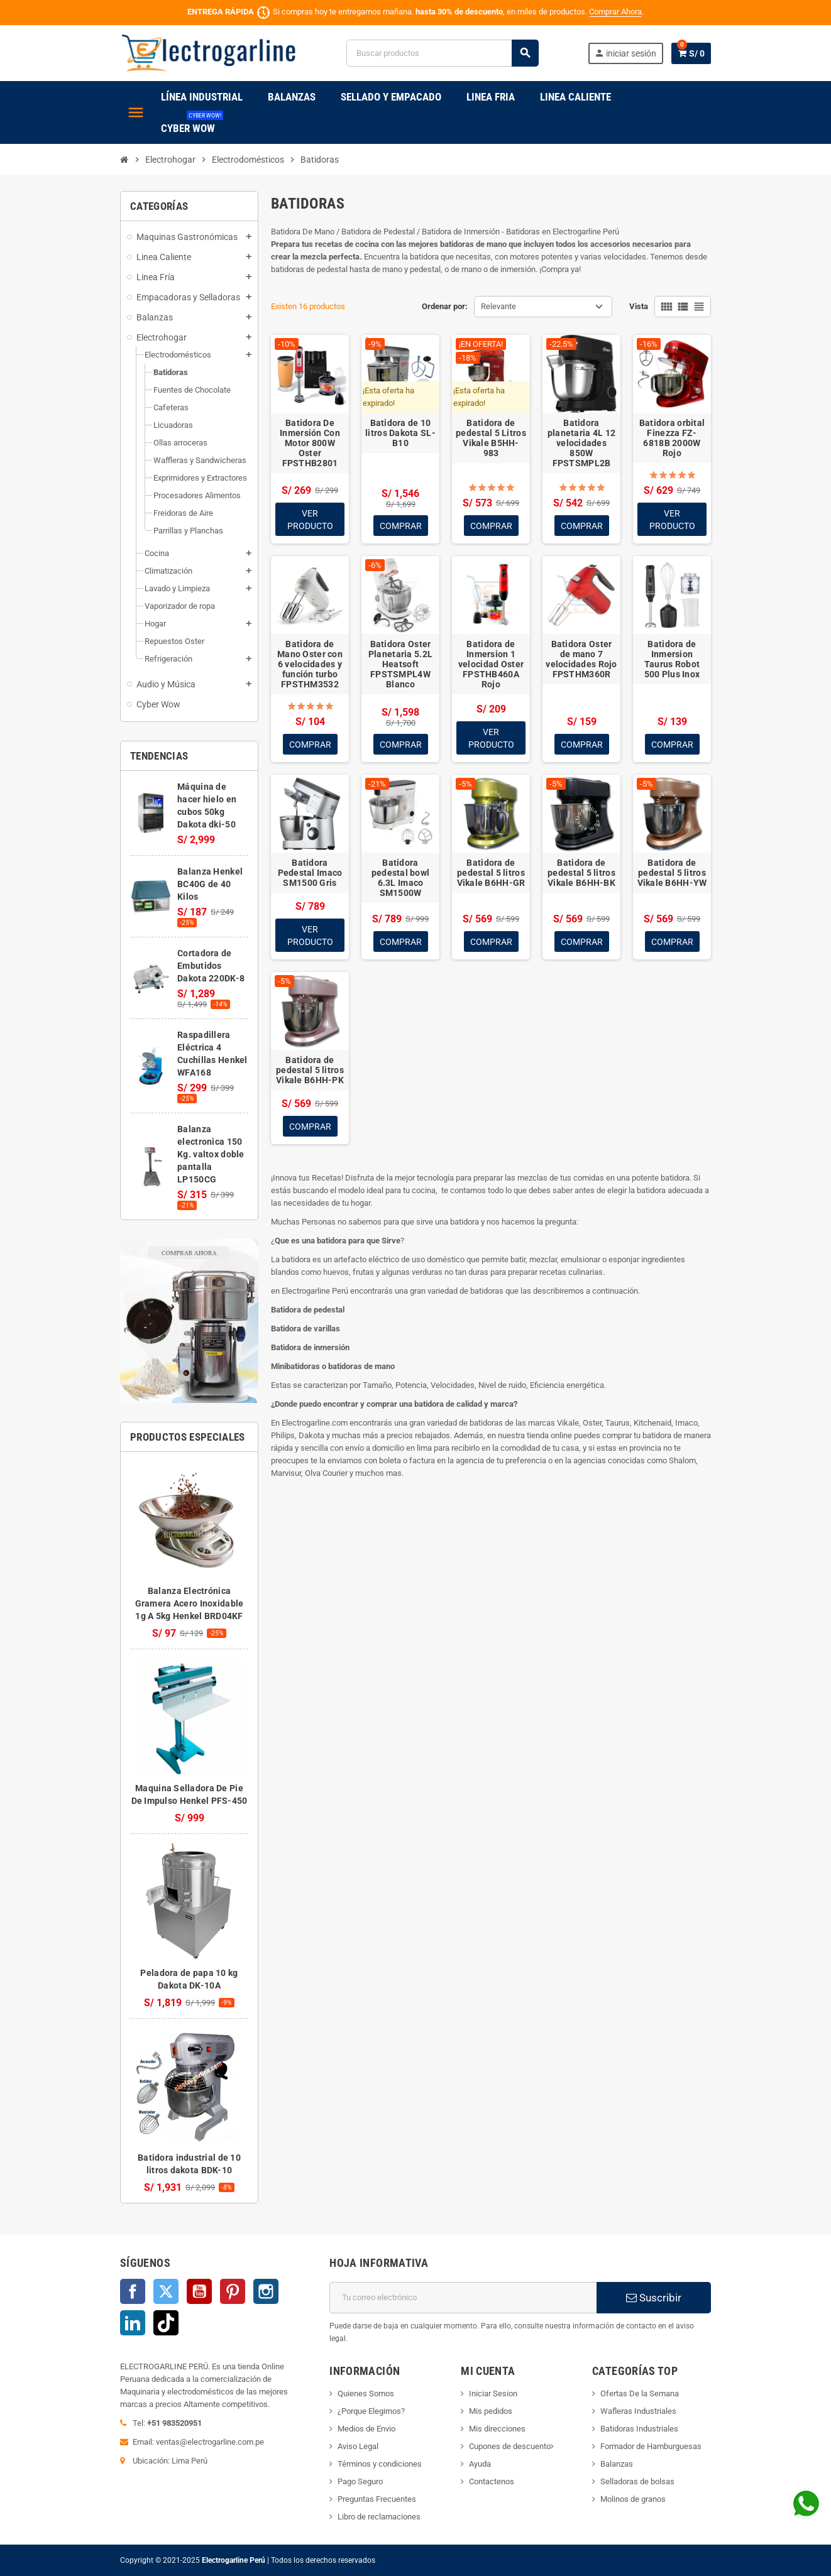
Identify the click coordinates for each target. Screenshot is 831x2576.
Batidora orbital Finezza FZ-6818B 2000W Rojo (672, 438)
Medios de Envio (366, 2428)
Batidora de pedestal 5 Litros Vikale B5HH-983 (491, 438)
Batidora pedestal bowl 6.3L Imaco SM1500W (400, 879)
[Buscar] (442, 53)
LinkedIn (132, 2322)
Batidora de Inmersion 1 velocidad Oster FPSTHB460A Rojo (491, 665)
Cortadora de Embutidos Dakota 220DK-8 (211, 965)
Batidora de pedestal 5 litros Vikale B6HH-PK (310, 1072)
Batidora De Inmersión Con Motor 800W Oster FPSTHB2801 (310, 443)
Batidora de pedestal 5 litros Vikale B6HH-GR (491, 874)
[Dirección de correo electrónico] (463, 2297)
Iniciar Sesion (493, 2393)
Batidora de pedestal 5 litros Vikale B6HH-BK (581, 874)
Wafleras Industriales (638, 2411)
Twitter (166, 2291)
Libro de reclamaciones (379, 2516)
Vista (638, 306)
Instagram (265, 2291)
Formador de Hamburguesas (651, 2446)
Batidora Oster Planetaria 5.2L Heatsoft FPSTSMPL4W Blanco (400, 665)
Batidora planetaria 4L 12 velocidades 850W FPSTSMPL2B (581, 443)
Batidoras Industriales (639, 2428)
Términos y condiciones (380, 2464)
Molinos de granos (633, 2499)
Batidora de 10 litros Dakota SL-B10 (400, 433)
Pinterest (232, 2291)
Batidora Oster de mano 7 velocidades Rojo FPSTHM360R (581, 660)
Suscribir (653, 2297)
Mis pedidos (490, 2411)
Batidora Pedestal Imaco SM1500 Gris (310, 874)
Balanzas (616, 2464)
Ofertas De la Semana (639, 2393)
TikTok (166, 2322)
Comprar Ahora (615, 11)
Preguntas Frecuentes (377, 2499)
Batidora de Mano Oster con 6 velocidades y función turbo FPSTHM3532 (310, 665)
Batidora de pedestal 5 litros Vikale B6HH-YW (672, 874)
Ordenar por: (445, 306)
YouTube (199, 2291)
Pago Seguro (360, 2481)
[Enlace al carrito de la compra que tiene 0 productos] (691, 53)
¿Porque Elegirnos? (371, 2411)
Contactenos (491, 2481)
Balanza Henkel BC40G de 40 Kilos (210, 884)
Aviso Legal (358, 2446)
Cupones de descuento (510, 2446)
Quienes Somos (366, 2393)
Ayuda (480, 2464)
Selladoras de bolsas (637, 2481)
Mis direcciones (497, 2428)
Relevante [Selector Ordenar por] (498, 306)
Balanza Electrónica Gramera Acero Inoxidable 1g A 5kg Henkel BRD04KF (189, 1603)
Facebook (132, 2291)
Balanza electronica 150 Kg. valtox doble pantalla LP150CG (210, 1154)
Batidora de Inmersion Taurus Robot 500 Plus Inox (672, 660)
